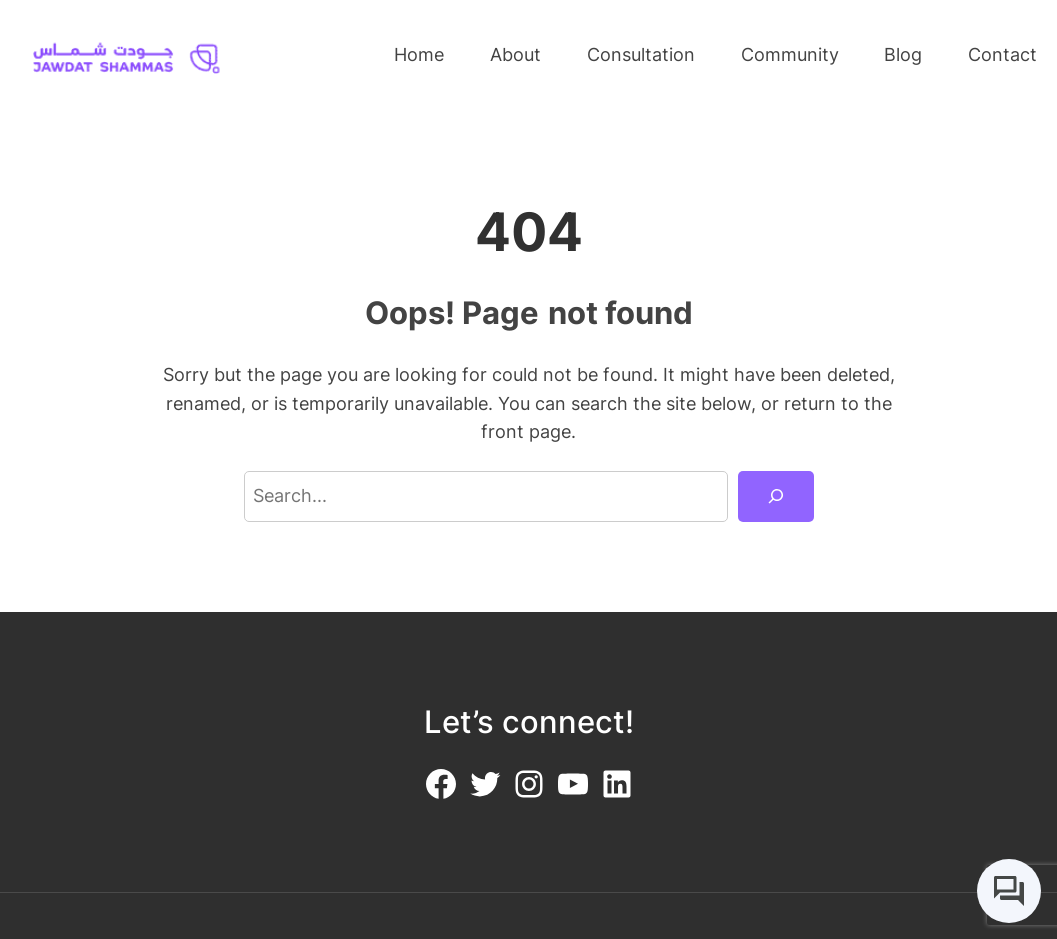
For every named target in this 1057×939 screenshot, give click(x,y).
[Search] (775, 497)
